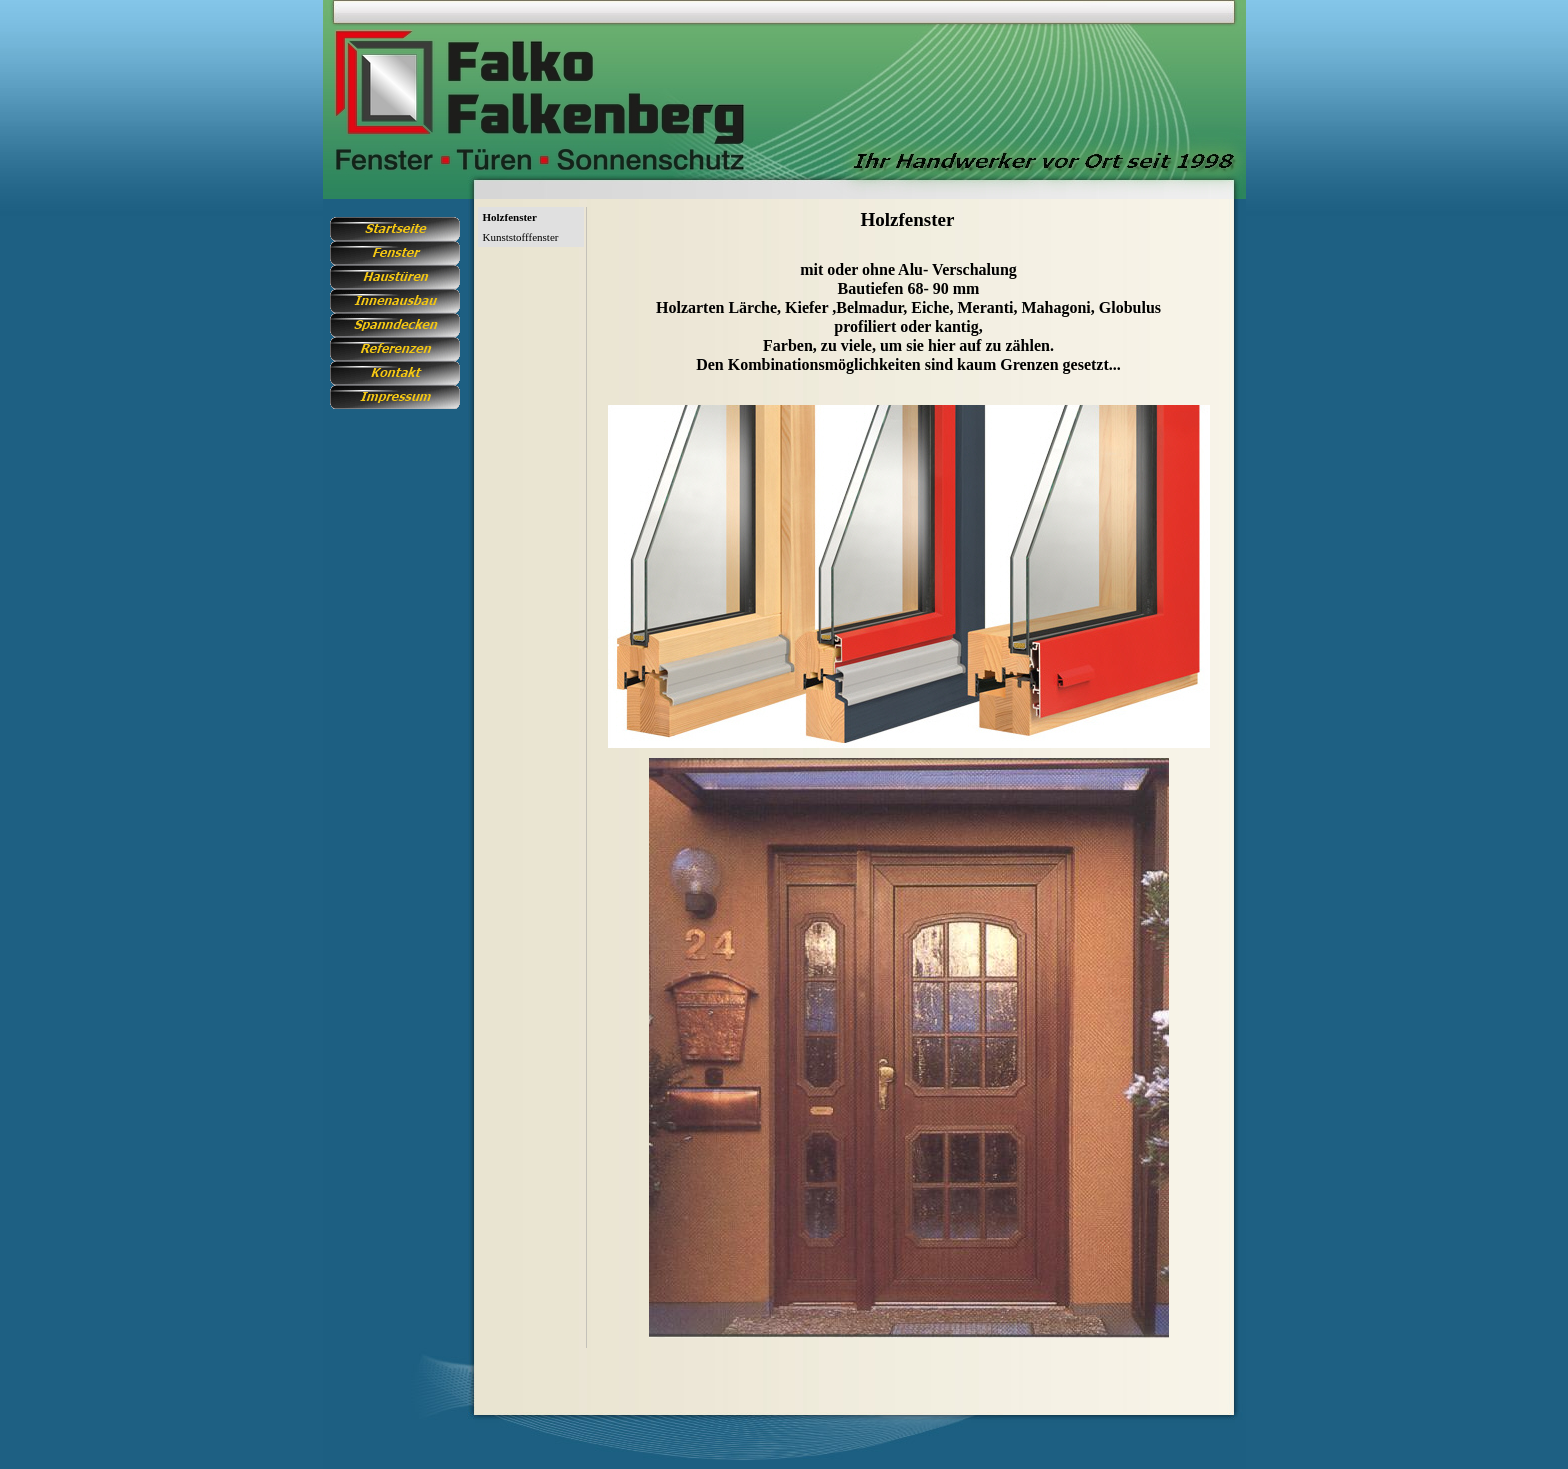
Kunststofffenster (521, 237)
